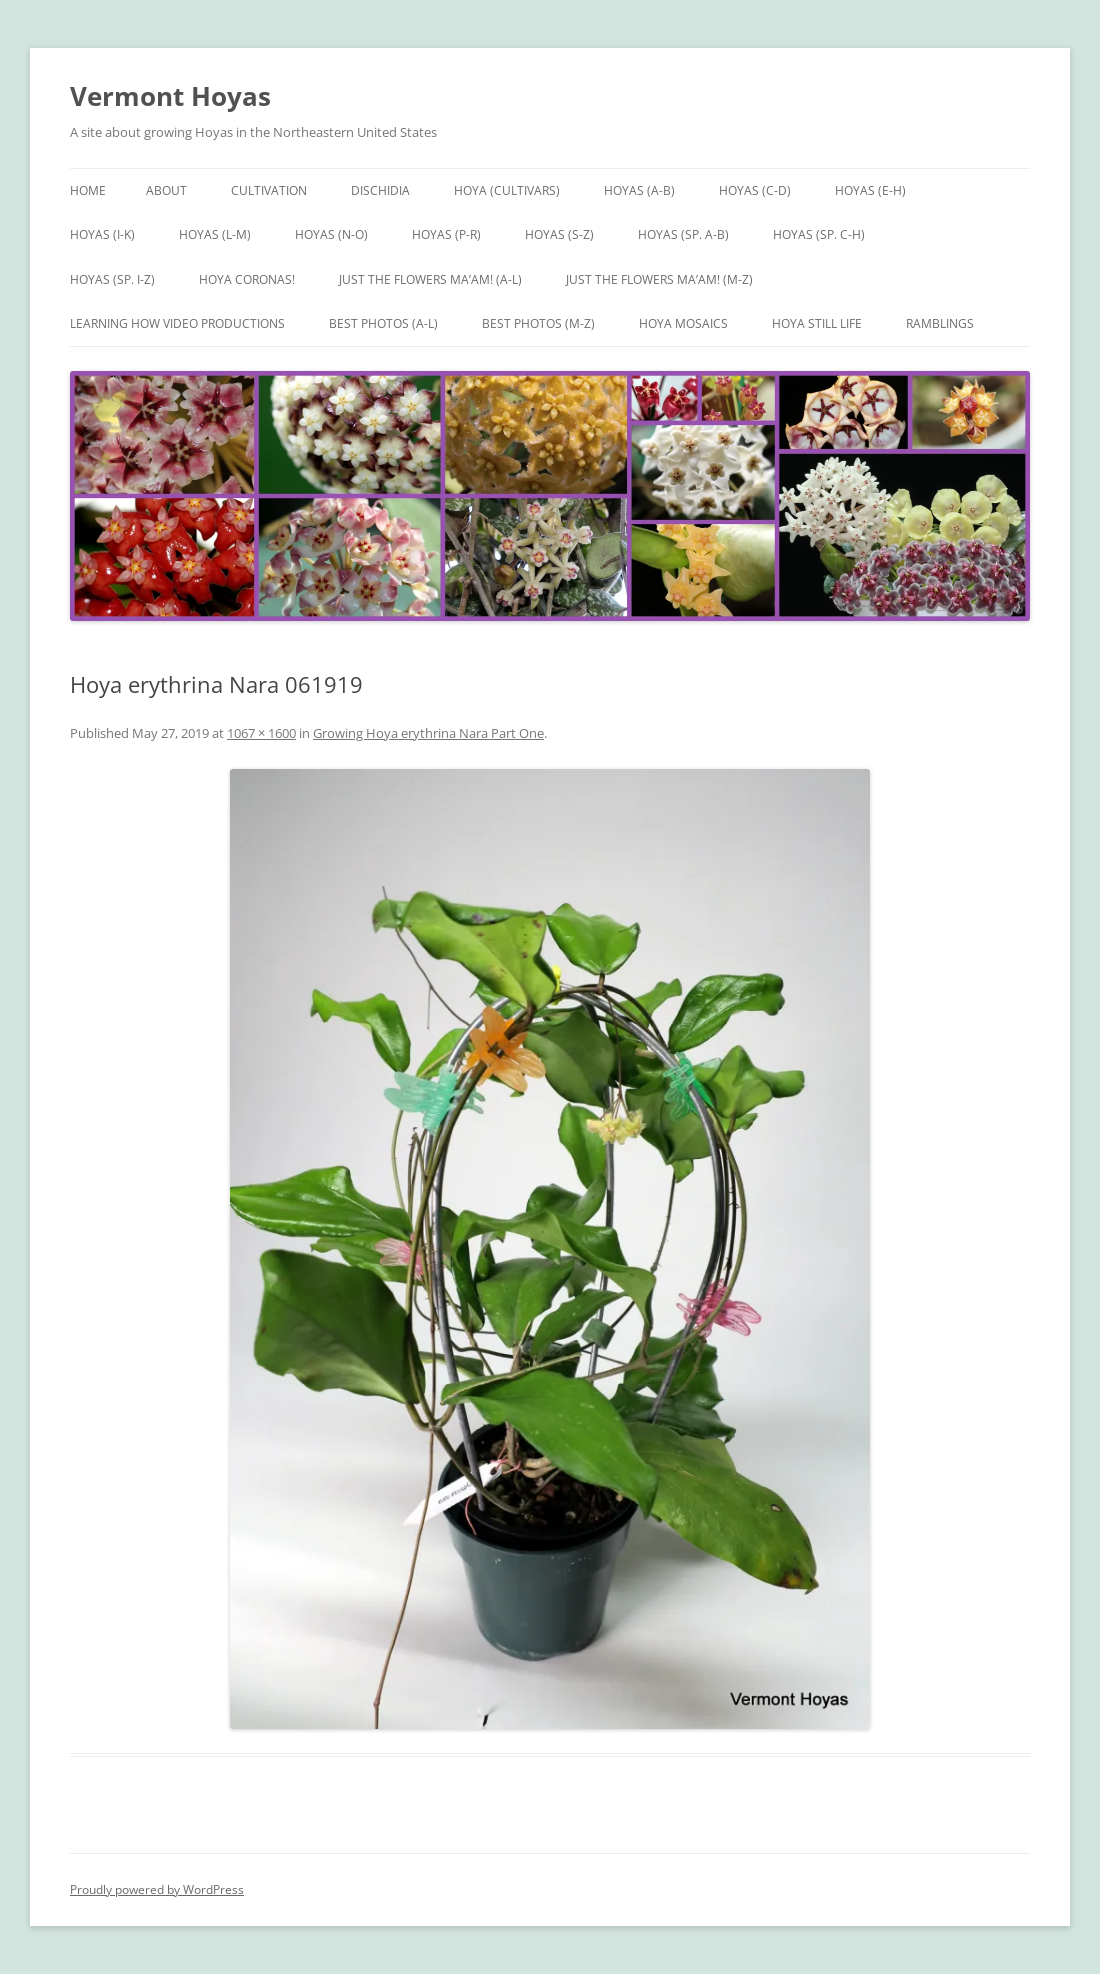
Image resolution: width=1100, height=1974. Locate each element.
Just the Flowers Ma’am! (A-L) (430, 279)
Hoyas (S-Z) (559, 234)
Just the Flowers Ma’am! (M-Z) (659, 279)
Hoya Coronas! (247, 279)
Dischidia (380, 190)
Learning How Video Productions (177, 323)
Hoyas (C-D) (755, 190)
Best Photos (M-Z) (538, 323)
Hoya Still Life (817, 323)
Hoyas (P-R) (446, 234)
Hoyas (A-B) (639, 190)
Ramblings (940, 323)
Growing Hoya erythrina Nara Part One (428, 733)
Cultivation (269, 190)
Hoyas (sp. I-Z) (112, 279)
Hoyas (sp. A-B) (683, 234)
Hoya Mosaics (683, 323)
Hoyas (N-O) (331, 234)
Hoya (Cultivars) (507, 190)
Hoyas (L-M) (215, 234)
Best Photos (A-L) (383, 323)
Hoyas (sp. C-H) (819, 234)
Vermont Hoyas (170, 96)
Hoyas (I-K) (102, 234)
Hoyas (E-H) (870, 190)
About (166, 190)
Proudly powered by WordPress (157, 1889)
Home (88, 190)
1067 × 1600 (261, 733)
